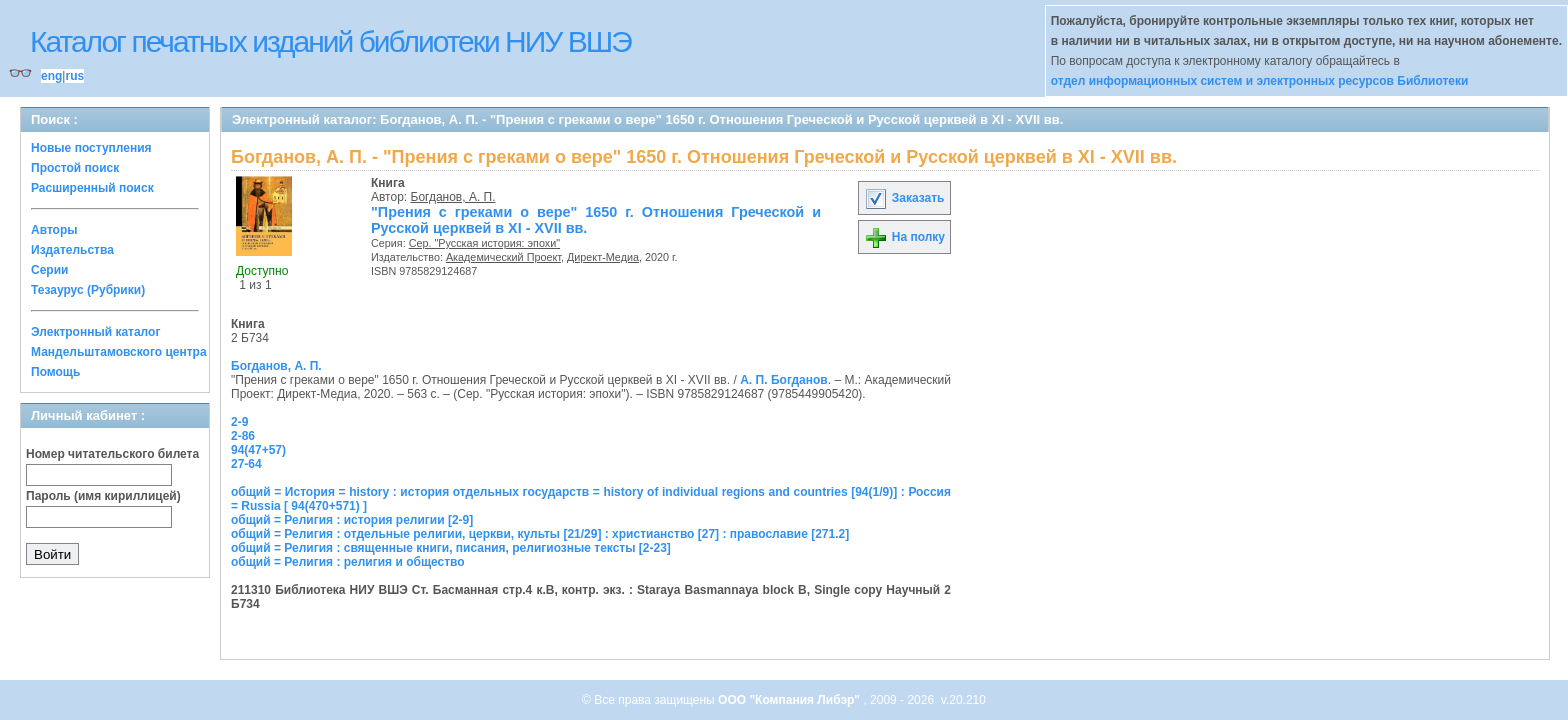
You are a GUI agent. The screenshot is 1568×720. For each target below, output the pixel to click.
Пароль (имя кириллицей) (103, 496)
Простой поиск (75, 168)
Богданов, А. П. (453, 197)
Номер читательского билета (112, 454)
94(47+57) (258, 450)
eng (51, 76)
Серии (49, 270)
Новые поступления (91, 148)
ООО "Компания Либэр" (790, 700)
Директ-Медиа (603, 257)
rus (74, 76)
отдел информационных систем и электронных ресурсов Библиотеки (1260, 81)
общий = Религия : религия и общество (348, 562)
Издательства (72, 250)
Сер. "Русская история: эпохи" (484, 243)
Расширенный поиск (92, 188)
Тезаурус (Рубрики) (88, 290)
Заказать (904, 198)
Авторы (54, 230)
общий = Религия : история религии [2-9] (352, 520)
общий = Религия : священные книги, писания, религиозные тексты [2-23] (451, 548)
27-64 (246, 464)
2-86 (243, 436)
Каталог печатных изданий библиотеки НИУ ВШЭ (330, 41)
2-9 (239, 422)
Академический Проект (503, 257)
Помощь (55, 372)
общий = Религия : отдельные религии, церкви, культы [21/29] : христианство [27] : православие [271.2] (540, 534)
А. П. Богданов (784, 380)
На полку (904, 237)
